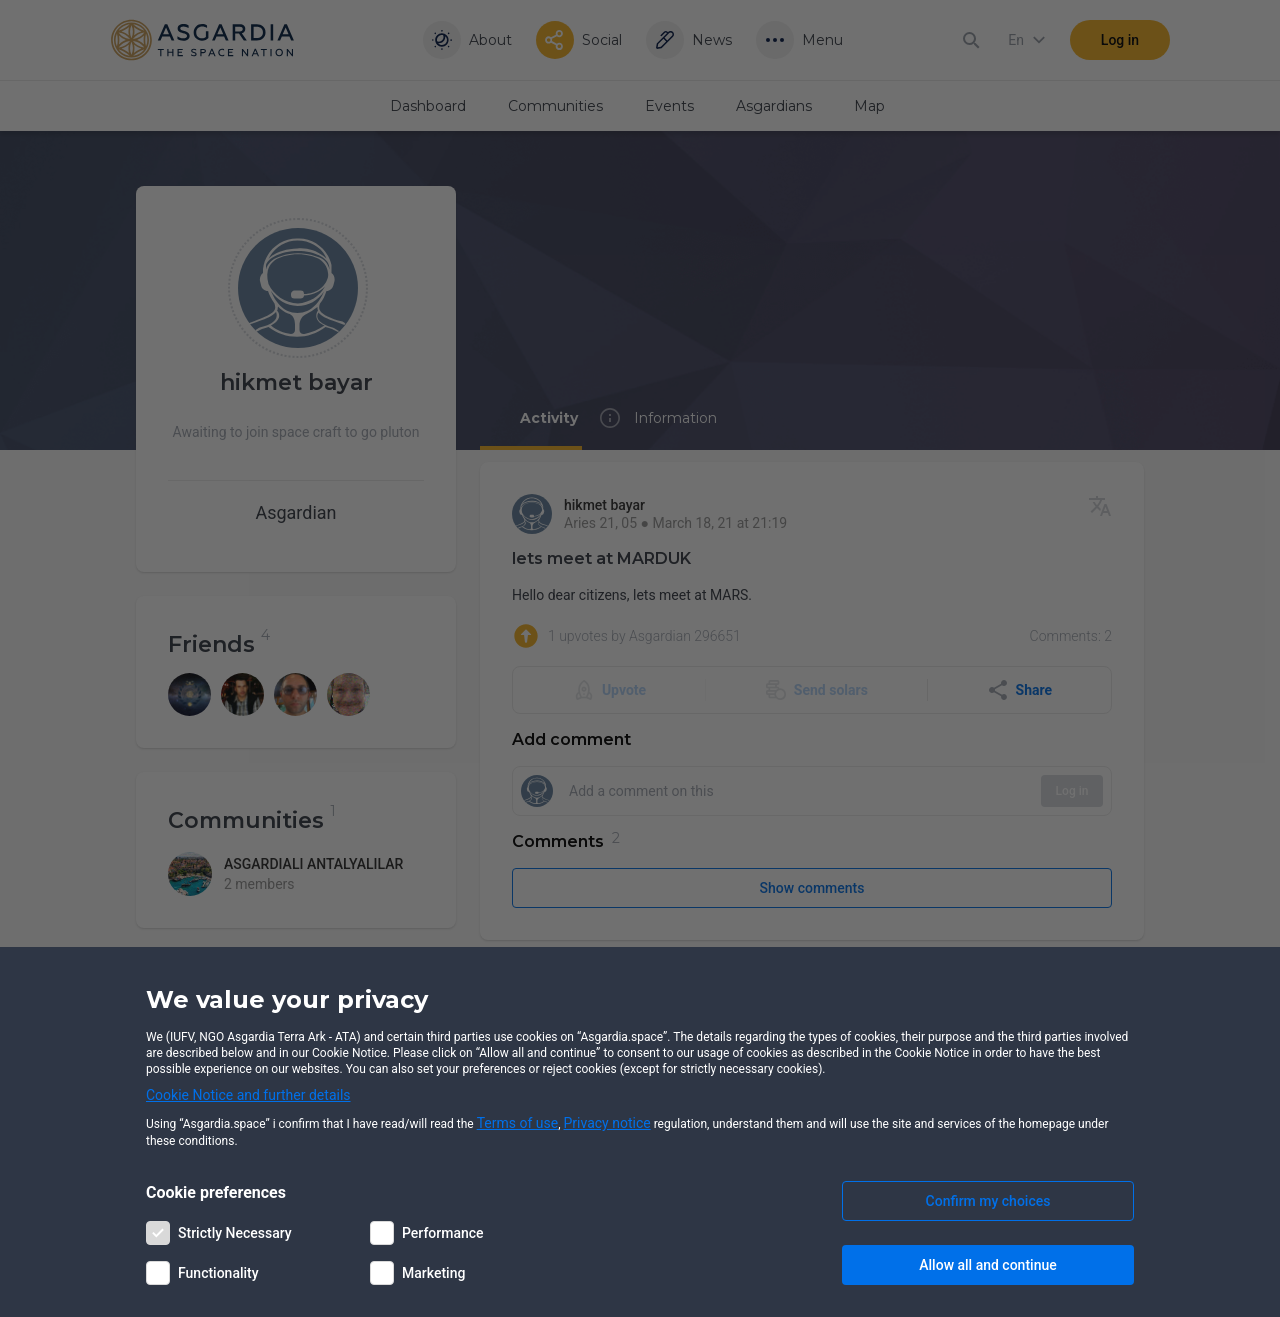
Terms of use (518, 1123)
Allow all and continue (987, 1265)
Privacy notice (607, 1123)
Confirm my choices (988, 1201)
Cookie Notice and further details (248, 1095)
